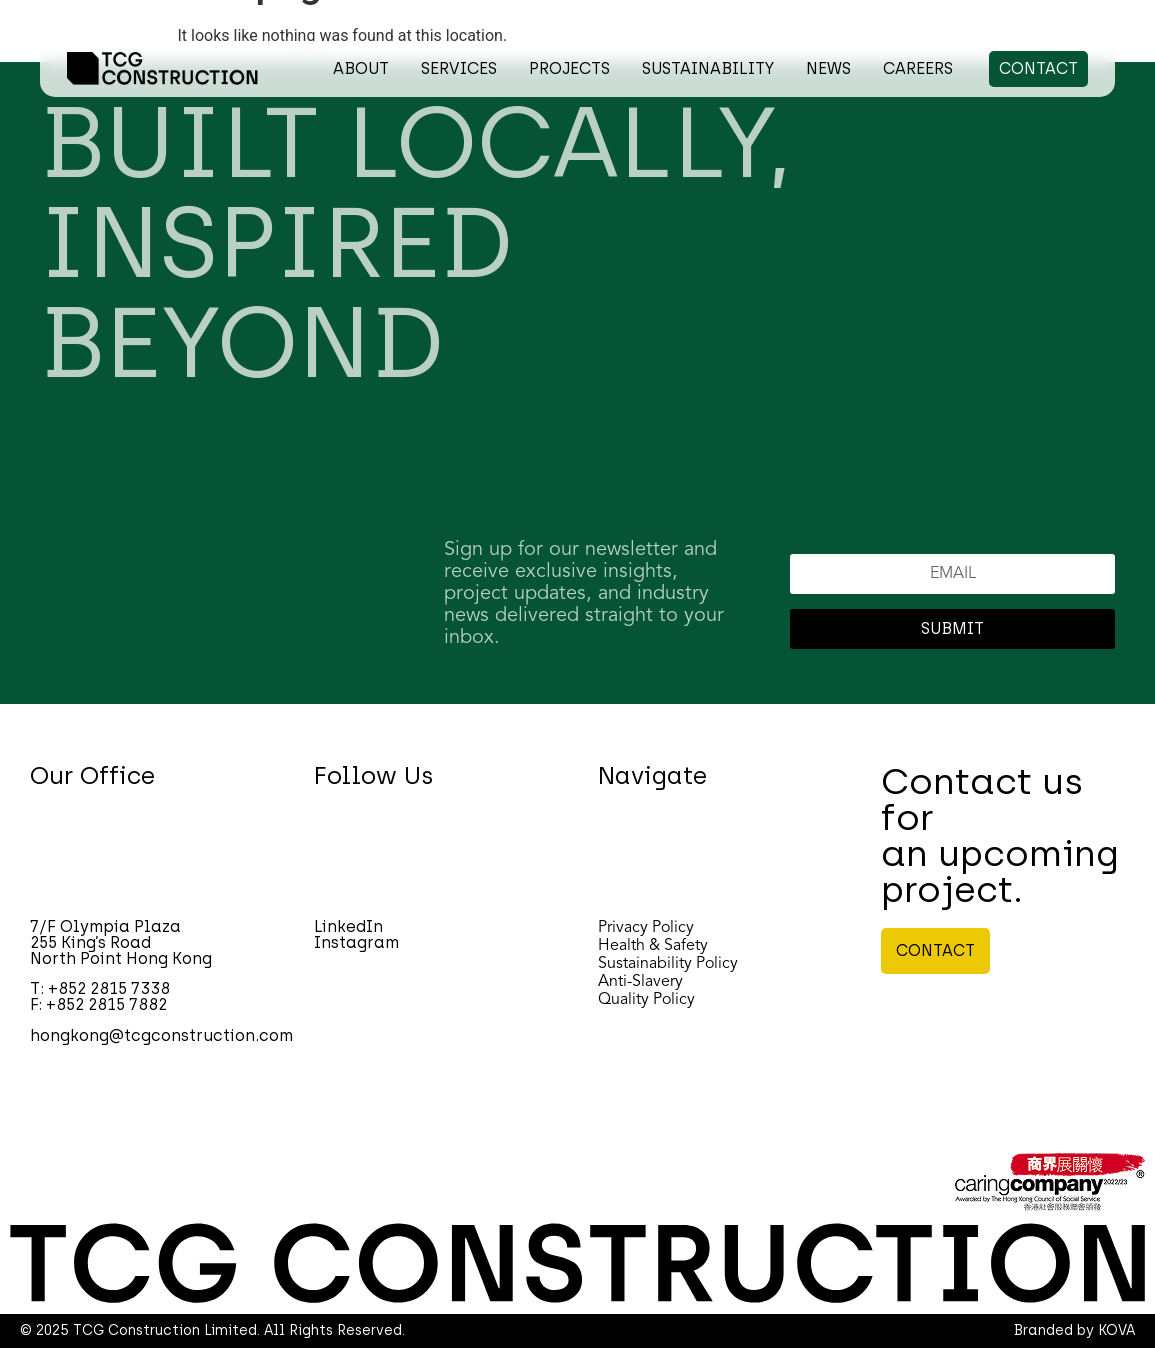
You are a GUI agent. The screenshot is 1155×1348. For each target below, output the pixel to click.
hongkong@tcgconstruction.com (161, 1035)
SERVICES (459, 68)
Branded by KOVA (1074, 1330)
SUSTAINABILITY (708, 68)
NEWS (828, 68)
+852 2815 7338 (109, 988)
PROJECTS (569, 68)
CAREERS (918, 68)
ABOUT (361, 68)
